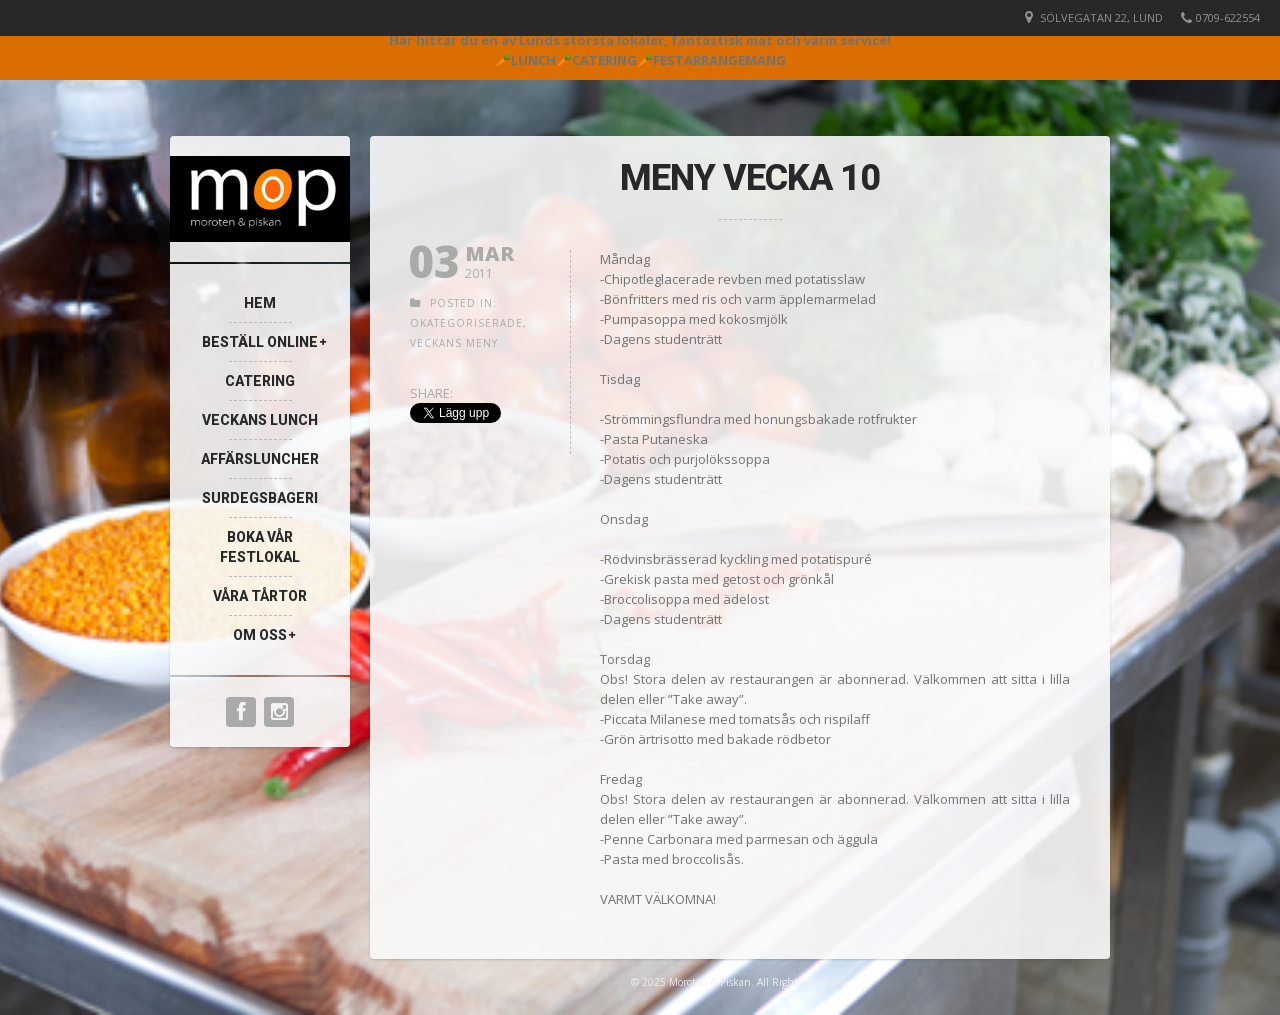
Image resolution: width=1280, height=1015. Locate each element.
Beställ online (260, 342)
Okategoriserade (466, 323)
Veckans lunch (260, 420)
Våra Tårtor (260, 596)
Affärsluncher (260, 459)
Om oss (260, 635)
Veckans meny (454, 343)
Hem (260, 303)
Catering (260, 381)
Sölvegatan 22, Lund (1101, 17)
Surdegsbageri (260, 498)
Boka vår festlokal (260, 547)
